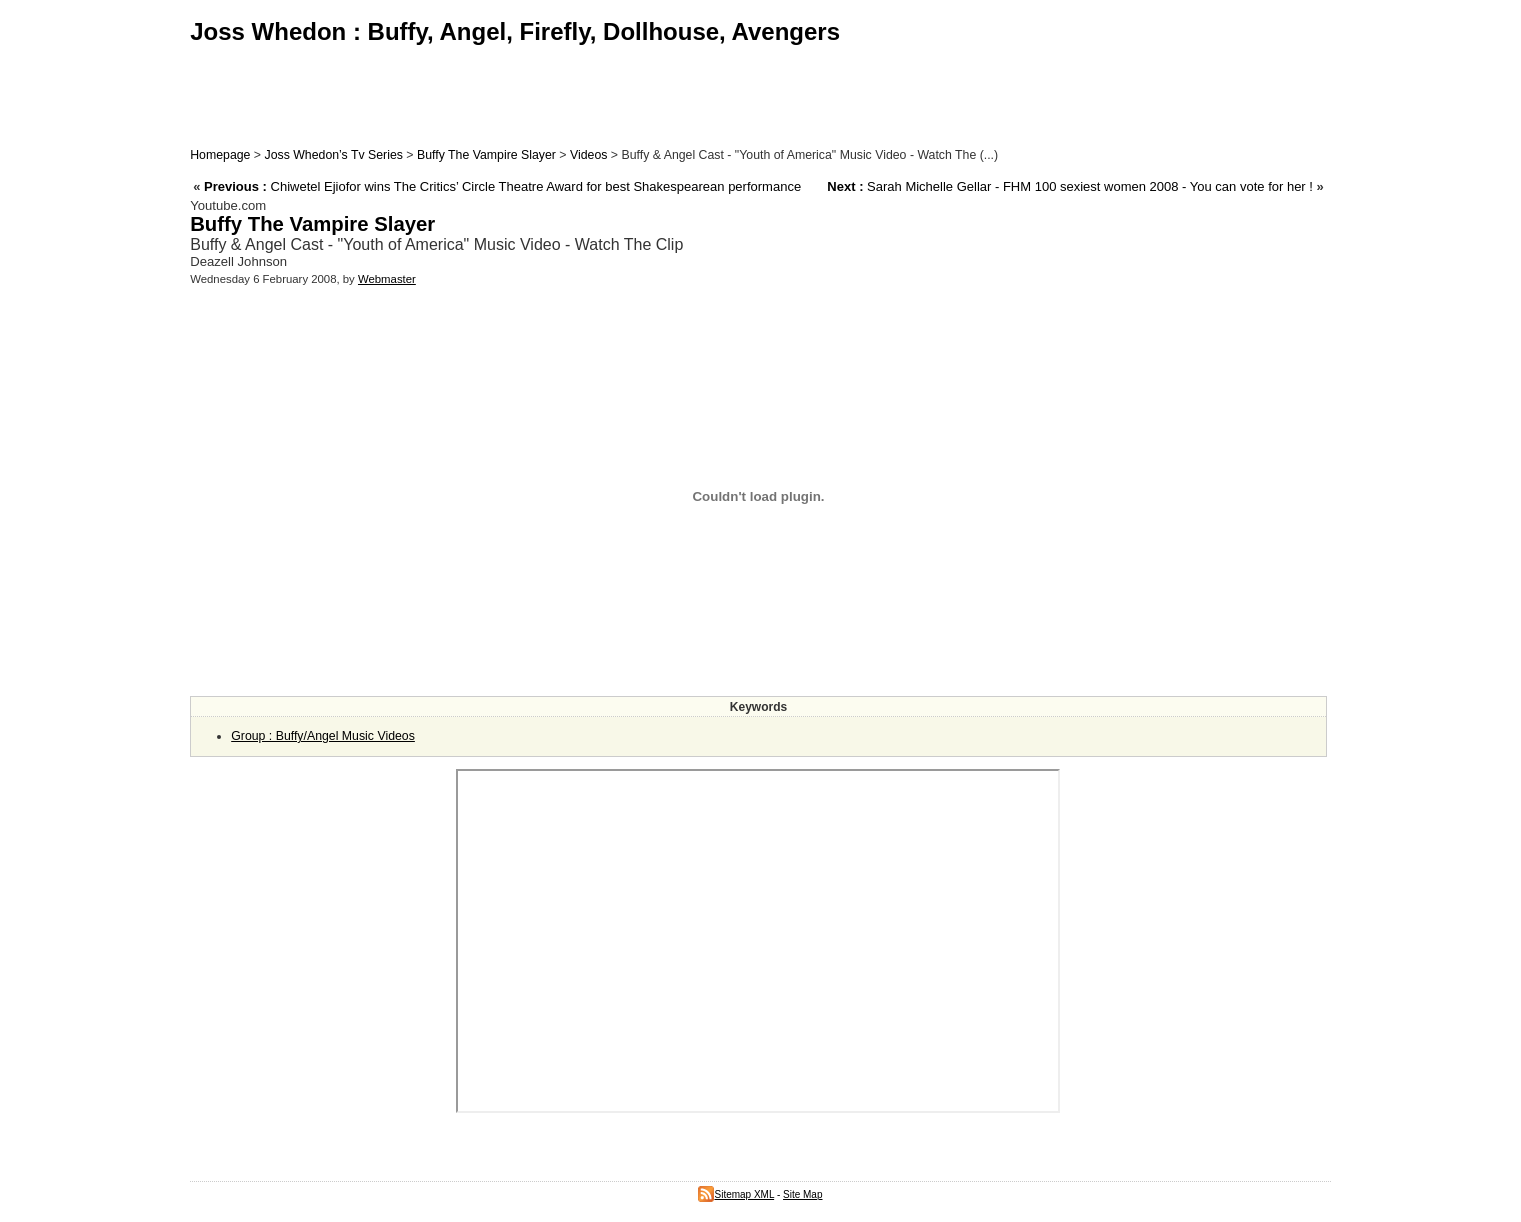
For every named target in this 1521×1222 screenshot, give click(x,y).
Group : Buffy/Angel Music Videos (323, 736)
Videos (588, 155)
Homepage (220, 155)
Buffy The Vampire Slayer (486, 155)
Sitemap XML (736, 1194)
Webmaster (387, 279)
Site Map (802, 1194)
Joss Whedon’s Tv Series (333, 155)
